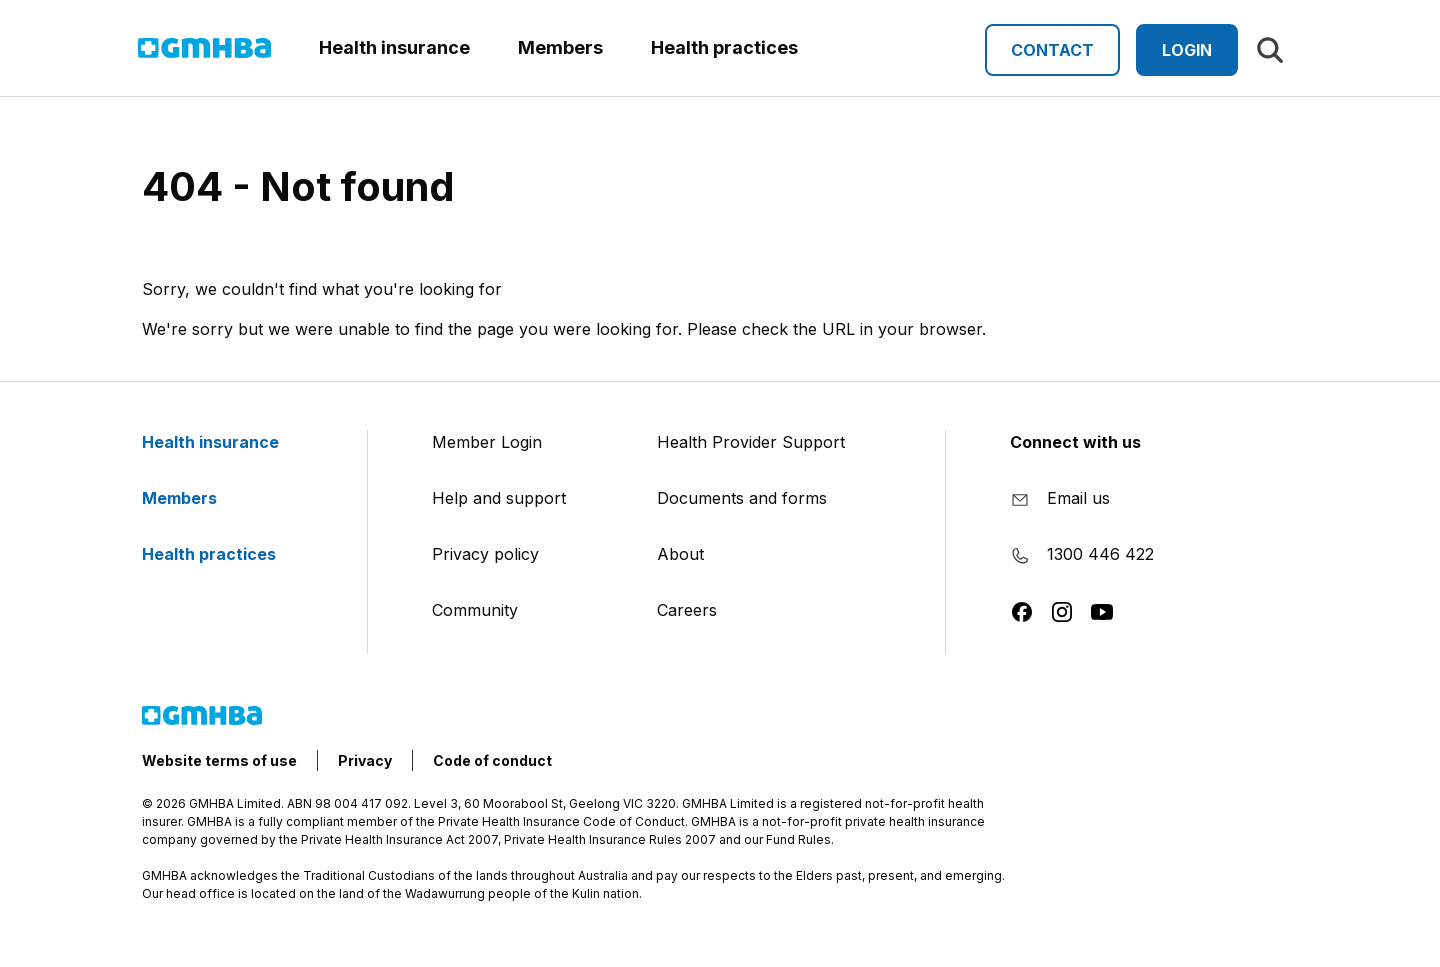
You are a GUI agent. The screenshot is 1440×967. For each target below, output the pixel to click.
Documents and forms (742, 498)
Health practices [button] (724, 47)
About (680, 554)
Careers (687, 610)
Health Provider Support (751, 442)
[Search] (1270, 50)
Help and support (499, 498)
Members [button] (560, 47)
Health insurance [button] (394, 47)
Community (475, 610)
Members (191, 498)
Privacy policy (485, 554)
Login (1187, 50)
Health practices (221, 554)
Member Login (487, 442)
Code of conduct (492, 760)
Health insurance (222, 442)
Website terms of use (219, 760)
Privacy (365, 760)
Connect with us (1075, 442)
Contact (1052, 50)
